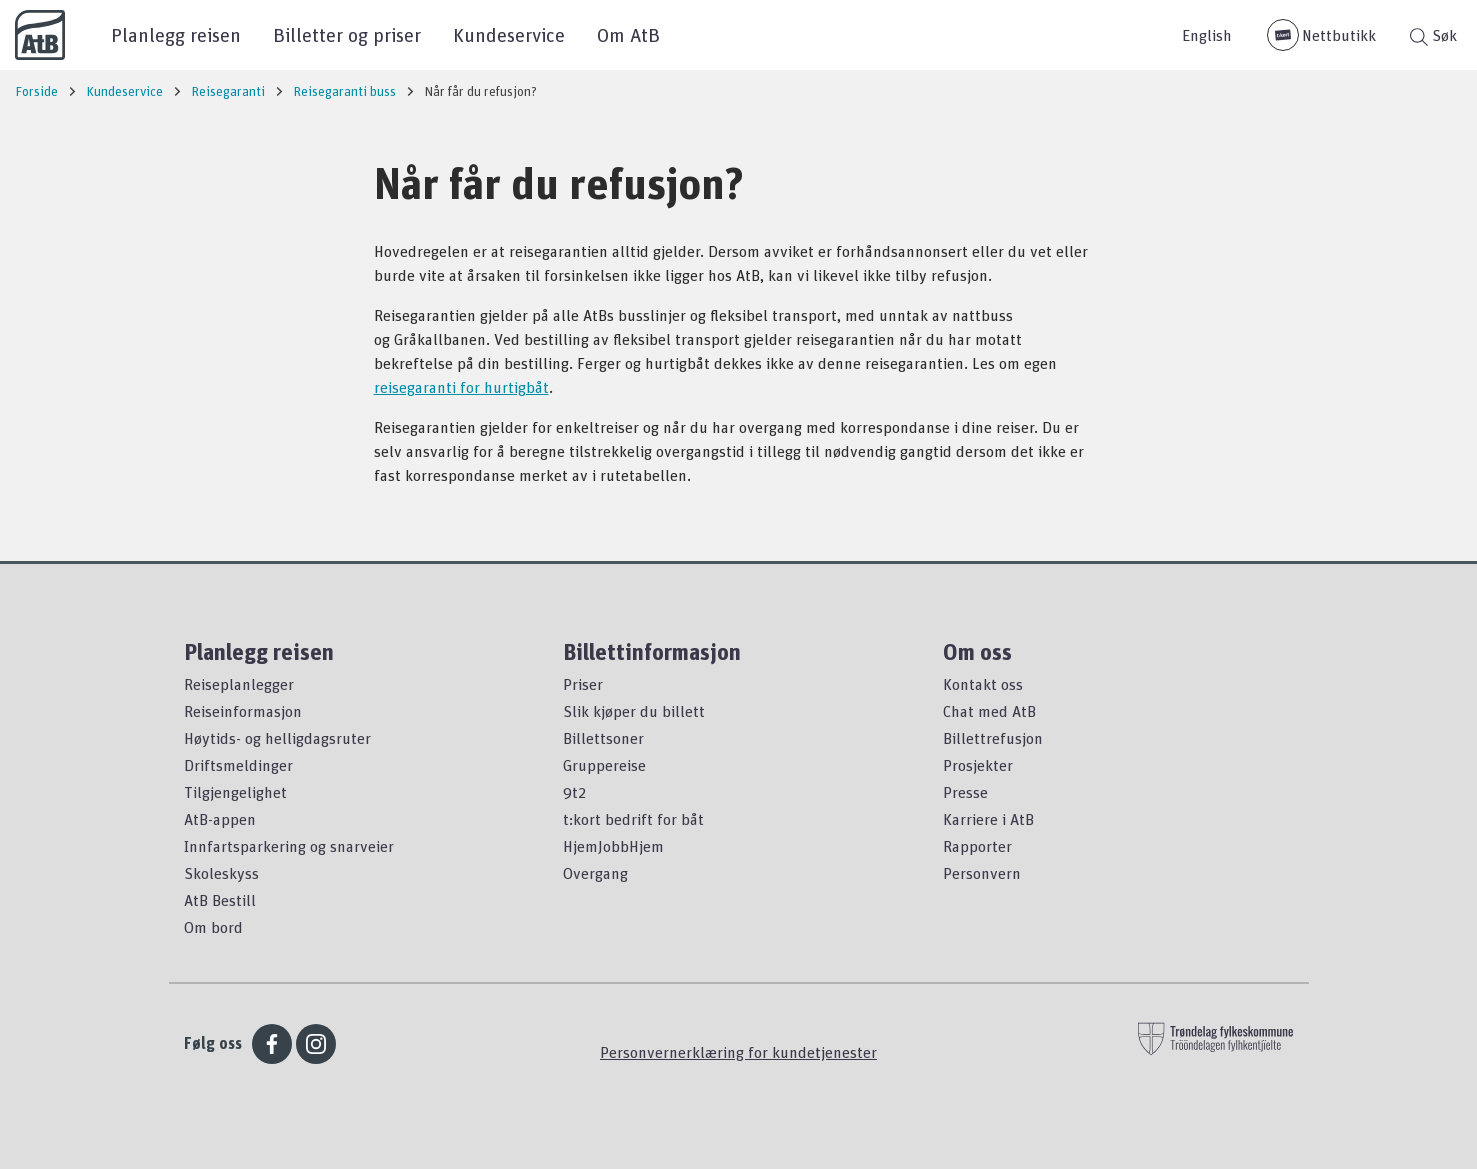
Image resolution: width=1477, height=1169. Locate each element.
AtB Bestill (220, 900)
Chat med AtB (989, 711)
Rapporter (977, 846)
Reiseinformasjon (243, 711)
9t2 (574, 792)
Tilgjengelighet (235, 792)
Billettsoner (603, 738)
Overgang (595, 873)
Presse (965, 792)
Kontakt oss (983, 684)
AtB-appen (220, 819)
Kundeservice (509, 34)
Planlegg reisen (176, 34)
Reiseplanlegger (239, 684)
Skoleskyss (221, 873)
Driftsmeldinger (238, 765)
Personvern (982, 873)
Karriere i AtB (988, 819)
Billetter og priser (347, 34)
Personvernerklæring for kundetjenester (738, 1052)
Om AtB (628, 34)
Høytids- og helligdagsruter (277, 738)
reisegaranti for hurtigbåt (461, 387)
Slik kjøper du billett (634, 711)
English (1207, 35)
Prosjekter (978, 765)
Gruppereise (604, 765)
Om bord (213, 927)
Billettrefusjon (993, 738)
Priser (583, 684)
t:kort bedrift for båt (633, 819)
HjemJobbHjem (613, 846)
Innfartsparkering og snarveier (289, 846)
